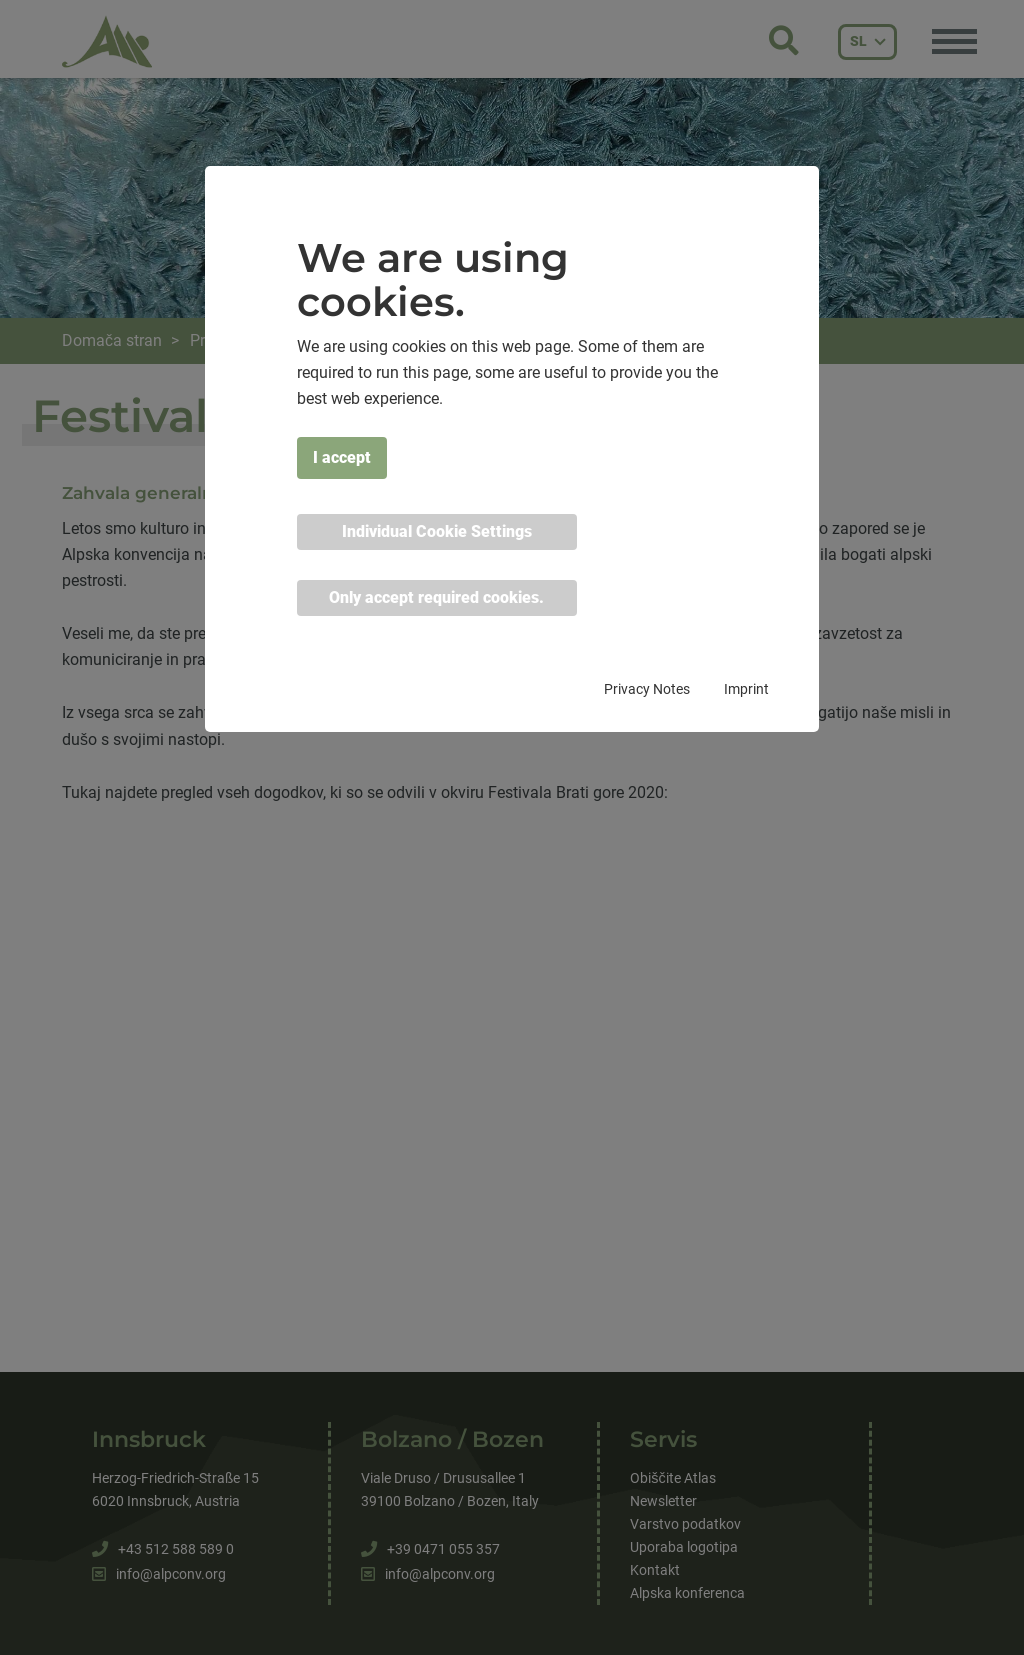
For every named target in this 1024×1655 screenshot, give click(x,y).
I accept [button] (342, 457)
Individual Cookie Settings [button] (437, 531)
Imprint (746, 689)
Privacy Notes (647, 689)
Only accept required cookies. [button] (436, 597)
